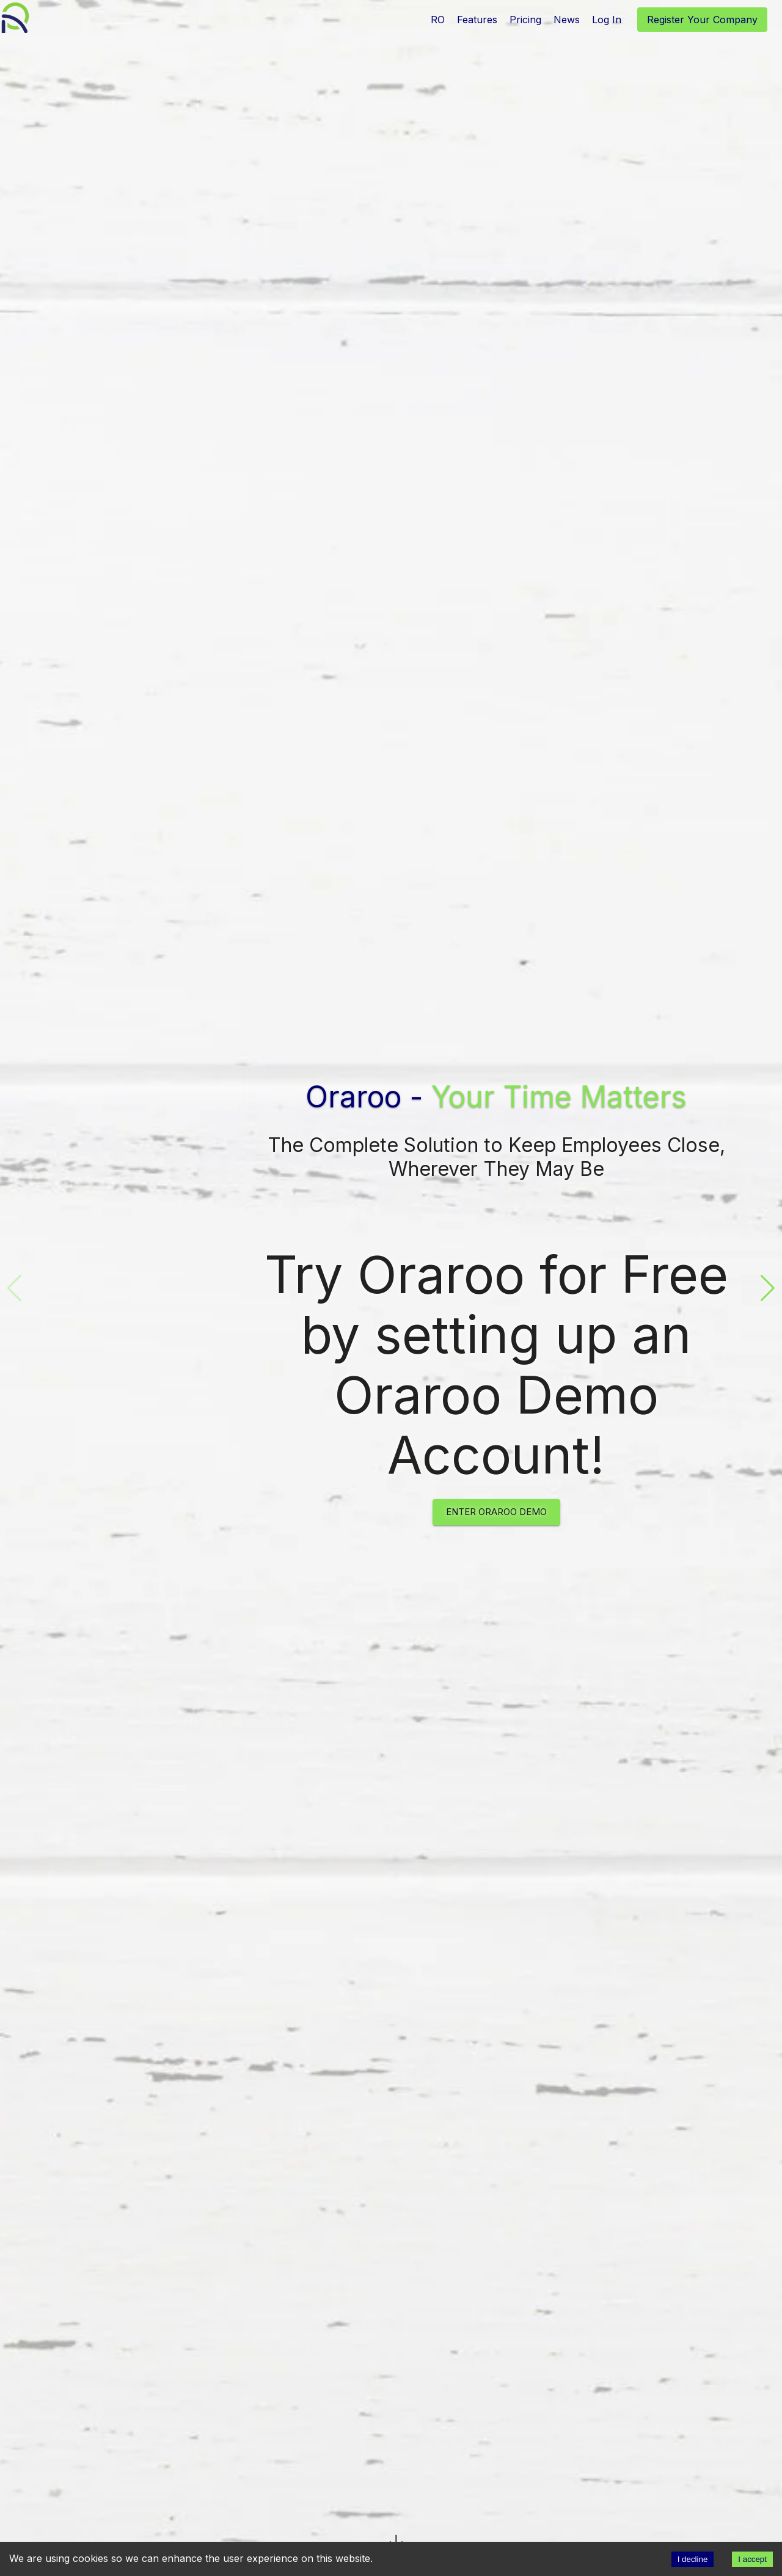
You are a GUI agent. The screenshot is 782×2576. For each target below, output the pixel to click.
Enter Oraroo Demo (496, 1512)
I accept (752, 2559)
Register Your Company (702, 19)
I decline (693, 2559)
